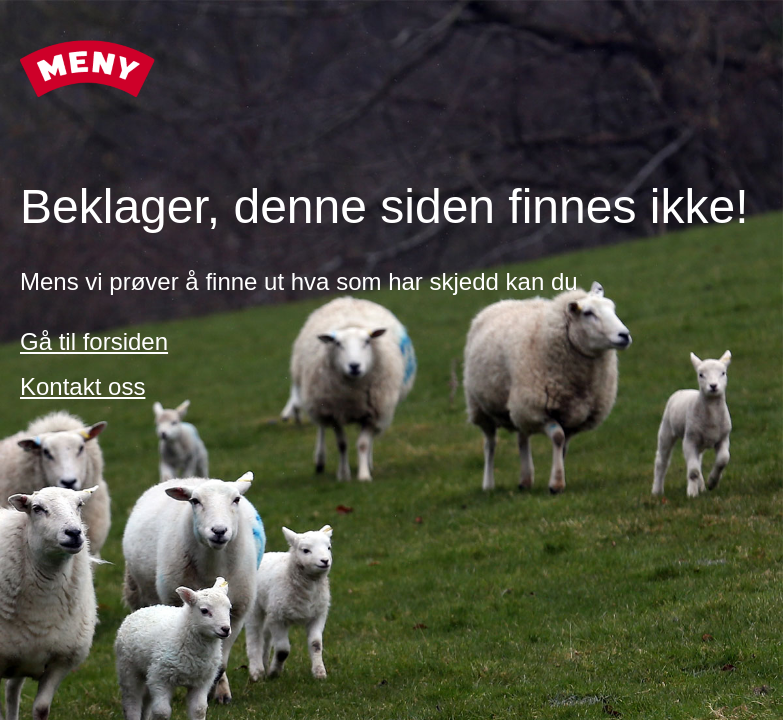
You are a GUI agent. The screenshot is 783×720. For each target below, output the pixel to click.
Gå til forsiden (94, 341)
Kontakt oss (82, 386)
